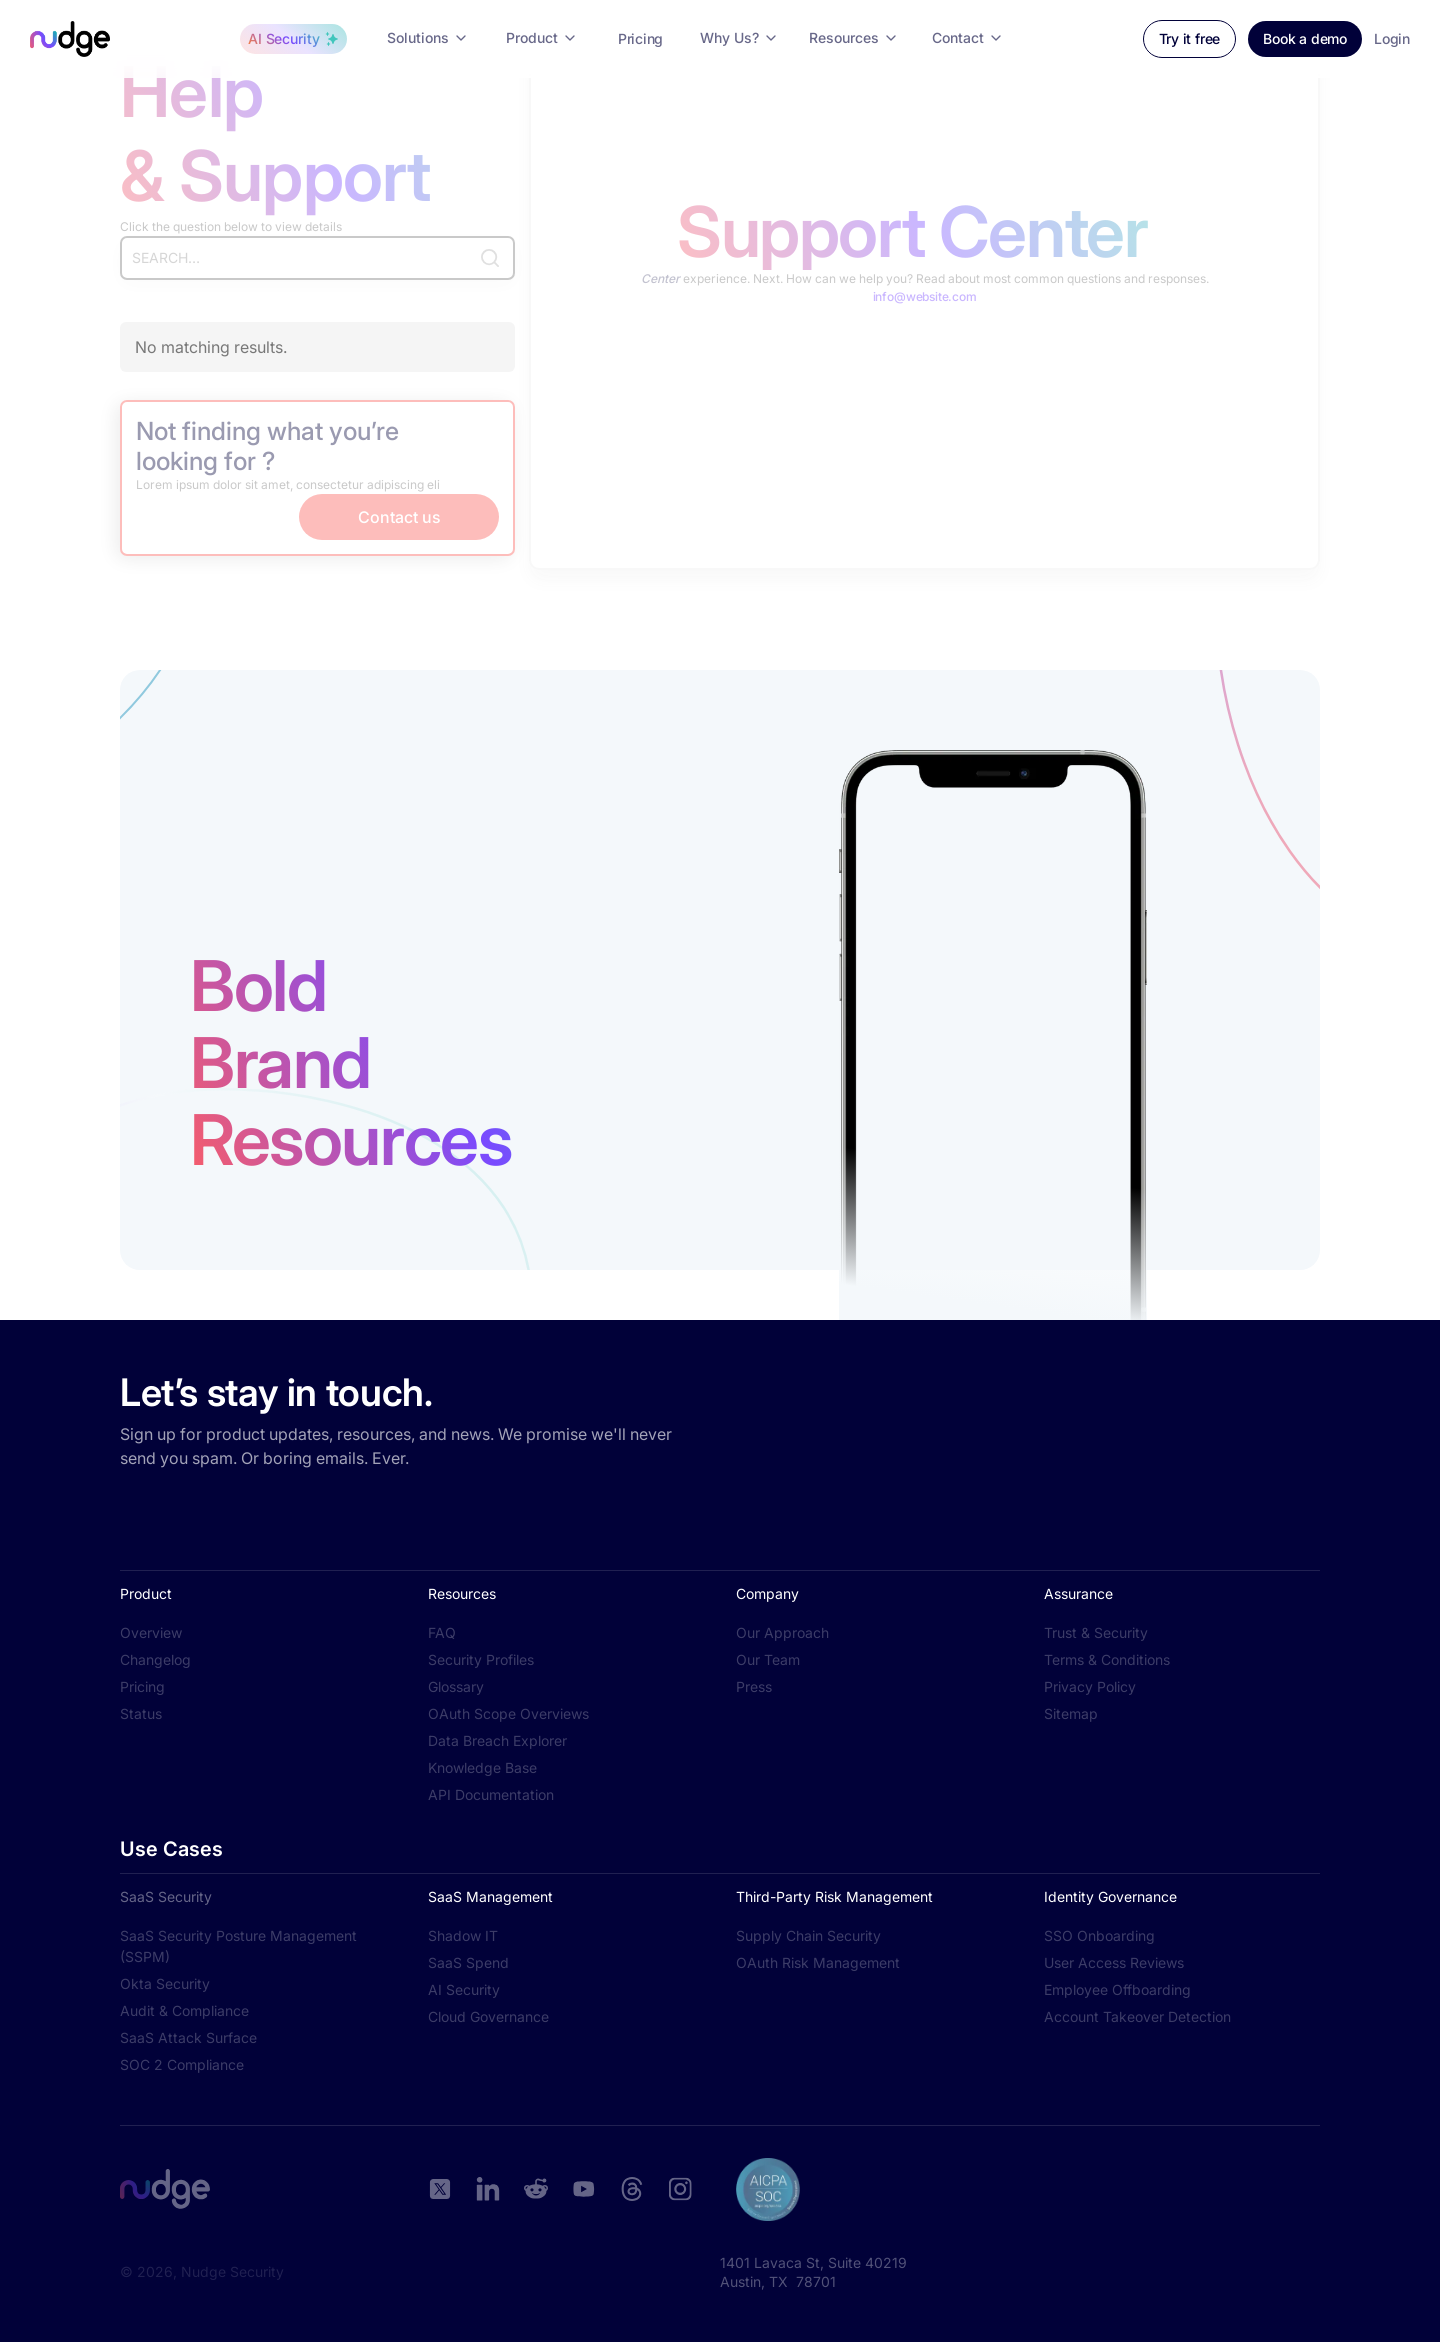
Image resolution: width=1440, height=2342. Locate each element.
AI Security (464, 1989)
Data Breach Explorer (497, 1740)
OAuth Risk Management (818, 1962)
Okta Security (165, 1983)
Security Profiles (481, 1659)
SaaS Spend (468, 1962)
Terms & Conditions (1107, 1659)
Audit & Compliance (184, 2010)
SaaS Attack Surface (188, 2037)
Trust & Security (1096, 1632)
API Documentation (491, 1794)
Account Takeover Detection (1137, 2016)
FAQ (442, 1632)
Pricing (142, 1686)
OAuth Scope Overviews (508, 1713)
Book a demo (1305, 38)
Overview (151, 1632)
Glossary (456, 1686)
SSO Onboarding (1099, 1935)
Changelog (155, 1659)
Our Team (768, 1659)
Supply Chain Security (808, 1935)
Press (754, 1686)
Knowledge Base (482, 1767)
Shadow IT (463, 1935)
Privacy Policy (1090, 1686)
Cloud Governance (488, 2016)
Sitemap (1071, 1713)
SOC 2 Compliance (182, 2064)
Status (141, 1713)
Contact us (399, 517)
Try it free (1190, 38)
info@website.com (925, 296)
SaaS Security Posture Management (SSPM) (238, 1946)
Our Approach (782, 1632)
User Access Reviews (1114, 1962)
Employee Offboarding (1117, 1989)
